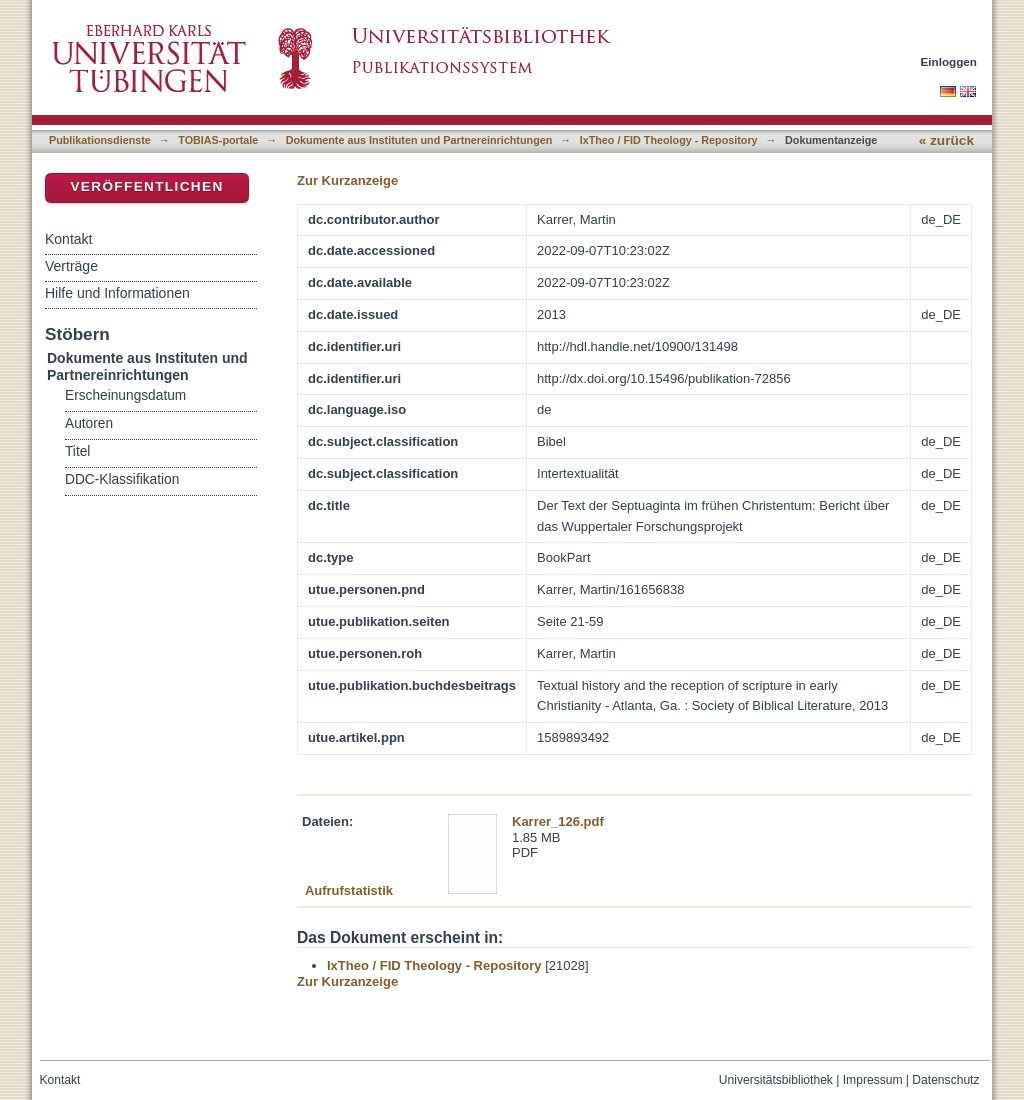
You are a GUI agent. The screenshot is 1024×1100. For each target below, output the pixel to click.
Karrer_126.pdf (558, 821)
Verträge (71, 266)
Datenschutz (945, 1080)
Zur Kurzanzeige (347, 180)
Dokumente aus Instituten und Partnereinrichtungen (419, 140)
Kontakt (68, 239)
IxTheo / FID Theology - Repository (669, 140)
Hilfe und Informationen (117, 293)
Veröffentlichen (146, 186)
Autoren (89, 423)
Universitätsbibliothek (776, 1080)
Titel (77, 451)
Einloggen (949, 61)
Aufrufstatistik (349, 890)
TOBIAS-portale (218, 140)
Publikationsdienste (100, 140)
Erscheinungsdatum (125, 395)
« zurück (946, 140)
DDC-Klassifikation (122, 479)
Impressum (873, 1080)
